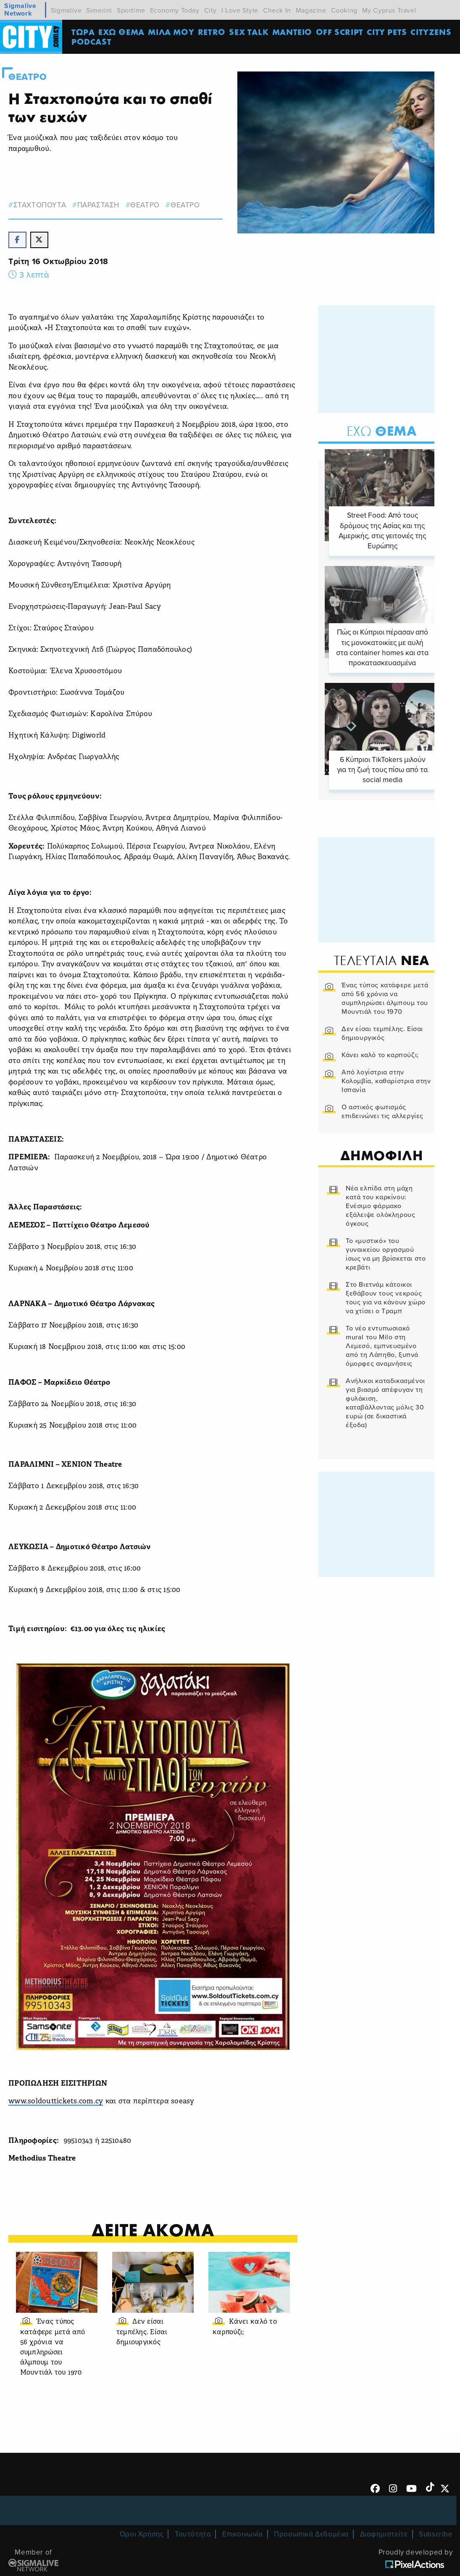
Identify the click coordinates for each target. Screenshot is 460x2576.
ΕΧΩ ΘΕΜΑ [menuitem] (122, 32)
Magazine (311, 10)
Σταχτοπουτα (39, 205)
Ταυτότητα (193, 2535)
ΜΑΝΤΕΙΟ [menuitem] (293, 32)
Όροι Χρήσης (142, 2535)
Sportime (131, 10)
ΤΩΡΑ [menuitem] (83, 32)
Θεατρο (27, 76)
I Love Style (239, 10)
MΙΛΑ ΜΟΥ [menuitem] (172, 32)
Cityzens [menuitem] (431, 32)
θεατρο (145, 205)
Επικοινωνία (242, 2535)
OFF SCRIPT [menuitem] (340, 32)
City (210, 10)
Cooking (344, 10)
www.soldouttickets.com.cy (55, 2102)
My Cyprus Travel (389, 10)
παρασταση (98, 205)
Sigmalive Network (20, 10)
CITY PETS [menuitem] (387, 32)
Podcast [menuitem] (92, 42)
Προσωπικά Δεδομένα (311, 2535)
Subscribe (435, 2535)
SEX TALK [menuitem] (249, 32)
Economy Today (175, 10)
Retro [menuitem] (212, 32)
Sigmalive (66, 10)
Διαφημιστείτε (384, 2535)
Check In (277, 10)
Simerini (99, 10)
